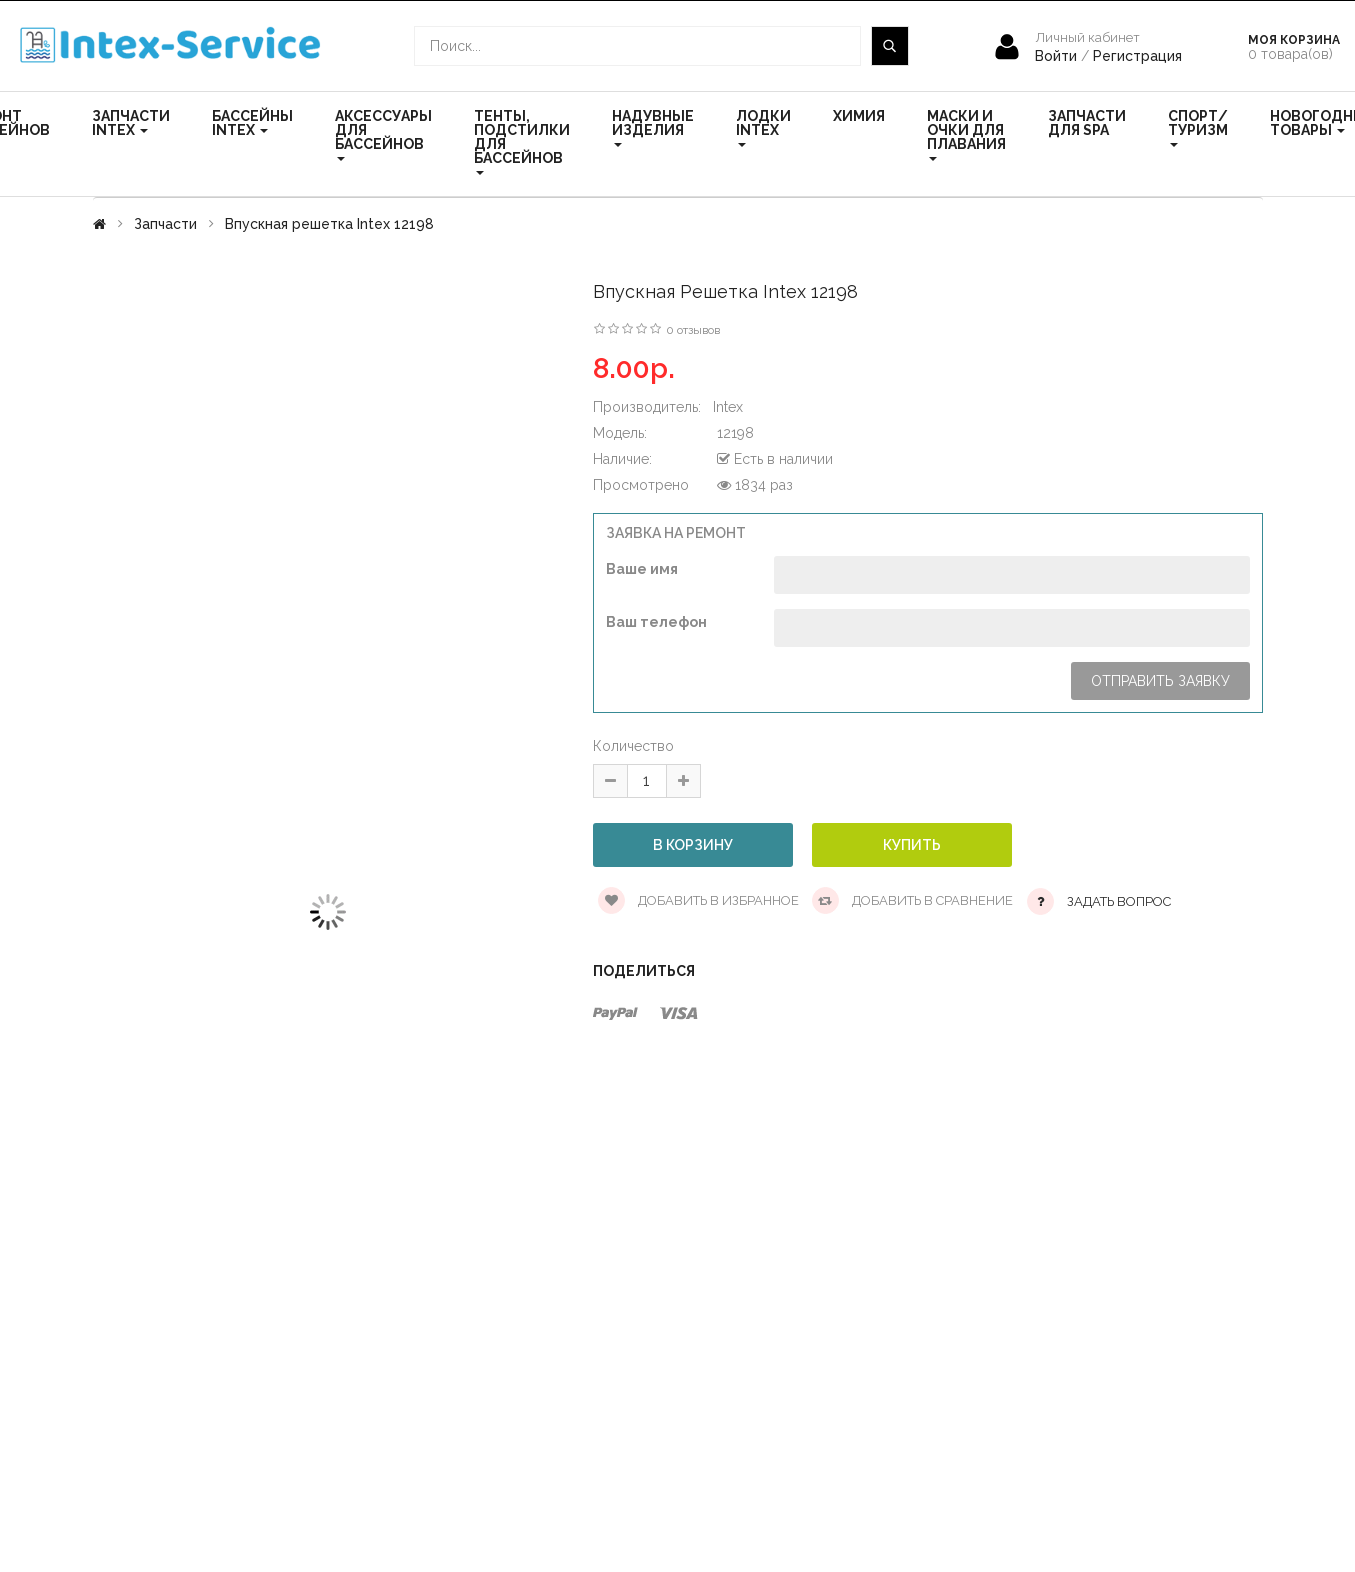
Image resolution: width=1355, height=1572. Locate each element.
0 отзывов (693, 330)
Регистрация (1137, 56)
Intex (728, 407)
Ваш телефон (656, 622)
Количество (633, 746)
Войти (1058, 56)
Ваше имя (642, 569)
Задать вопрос (1119, 901)
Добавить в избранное (698, 900)
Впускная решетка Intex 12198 (329, 224)
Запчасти (165, 224)
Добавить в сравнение (912, 900)
